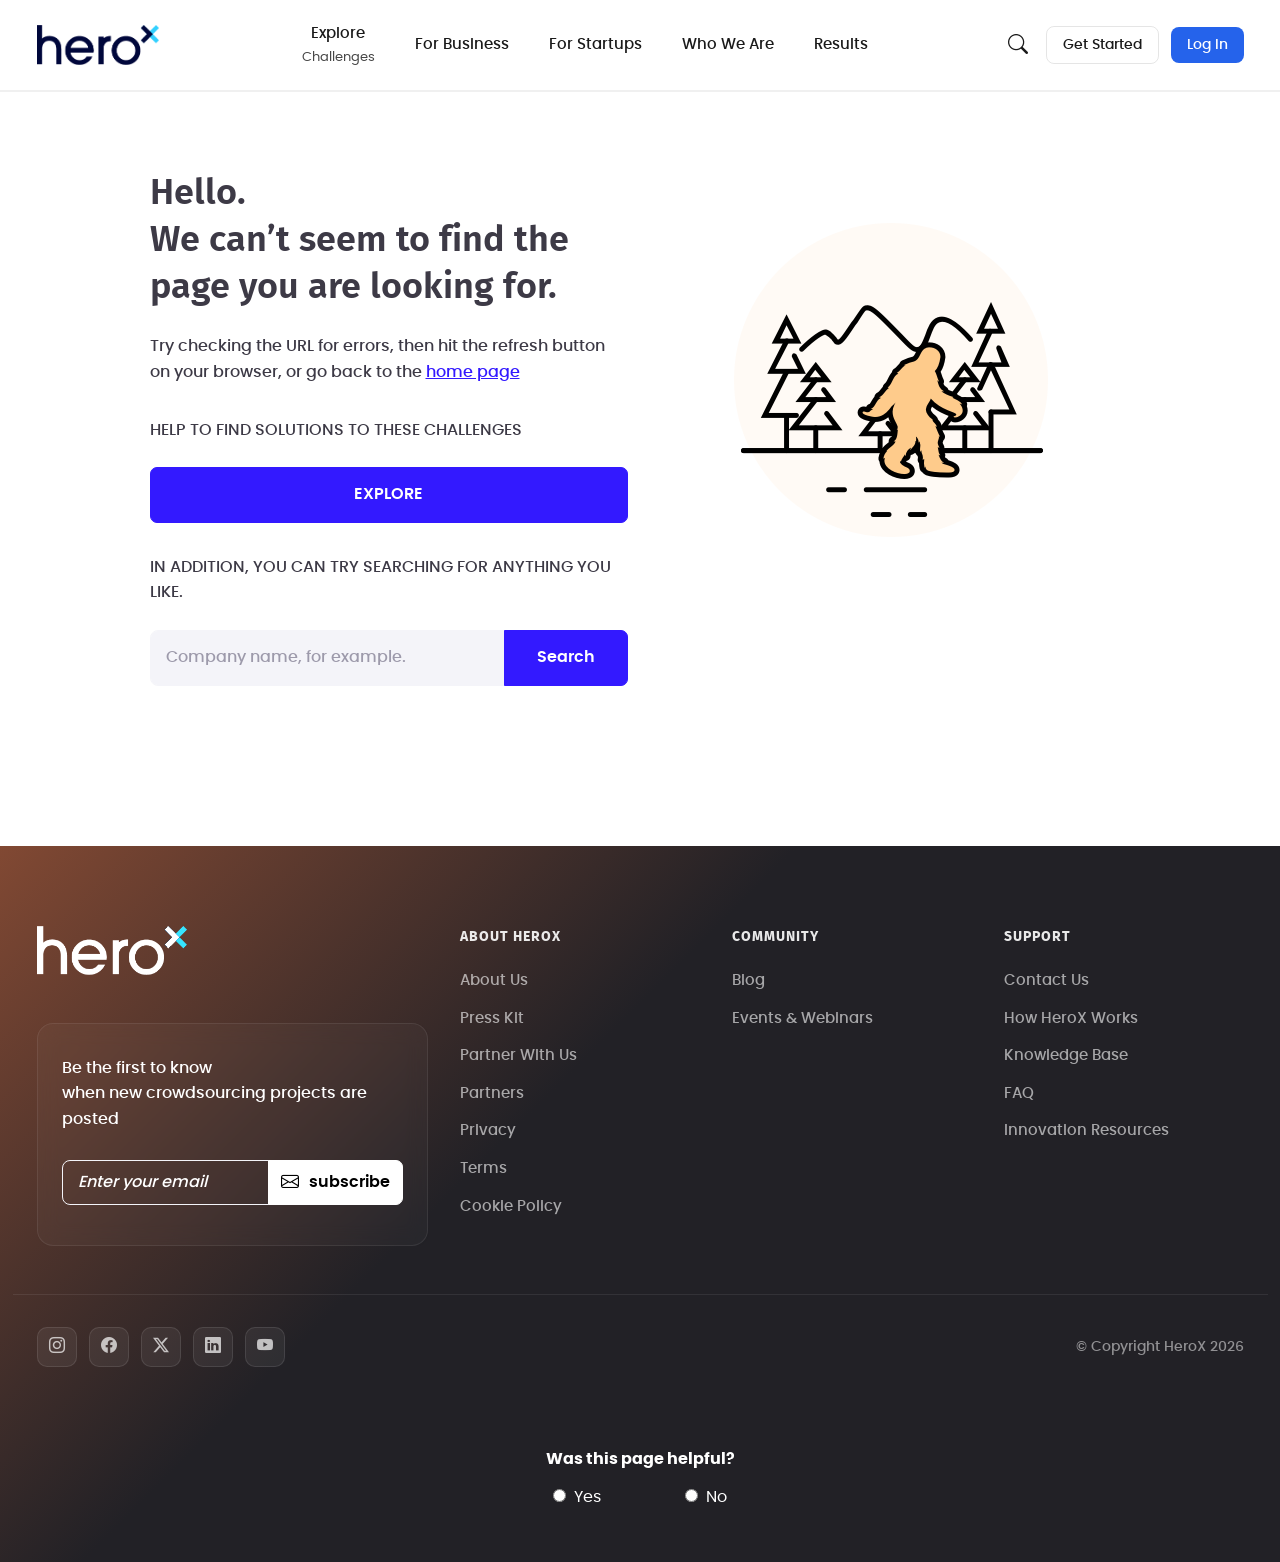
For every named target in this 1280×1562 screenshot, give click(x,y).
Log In (1207, 45)
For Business (462, 44)
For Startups (595, 44)
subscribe (335, 1182)
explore (388, 494)
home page (473, 372)
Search (566, 657)
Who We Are (728, 44)
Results (841, 44)
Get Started (1102, 45)
